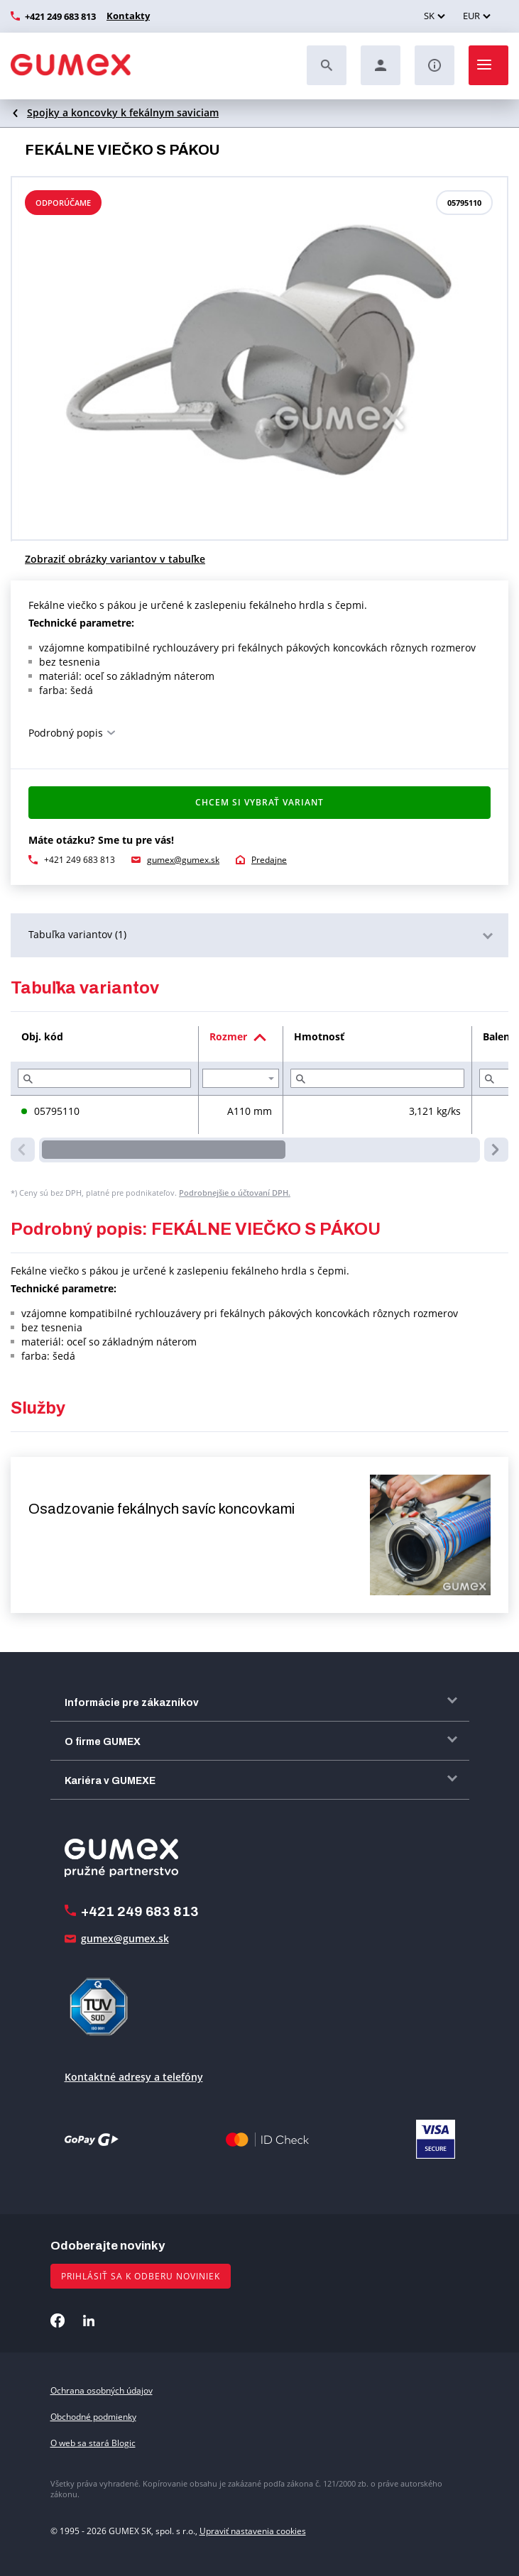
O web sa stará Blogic (93, 2443)
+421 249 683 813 (60, 16)
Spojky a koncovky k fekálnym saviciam (123, 112)
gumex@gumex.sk (183, 860)
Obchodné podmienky (93, 2417)
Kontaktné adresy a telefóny (134, 2077)
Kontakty (126, 15)
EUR (471, 15)
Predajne (269, 860)
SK (429, 15)
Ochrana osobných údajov (101, 2390)
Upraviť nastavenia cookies (253, 2531)
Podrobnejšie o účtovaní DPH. (234, 1192)
